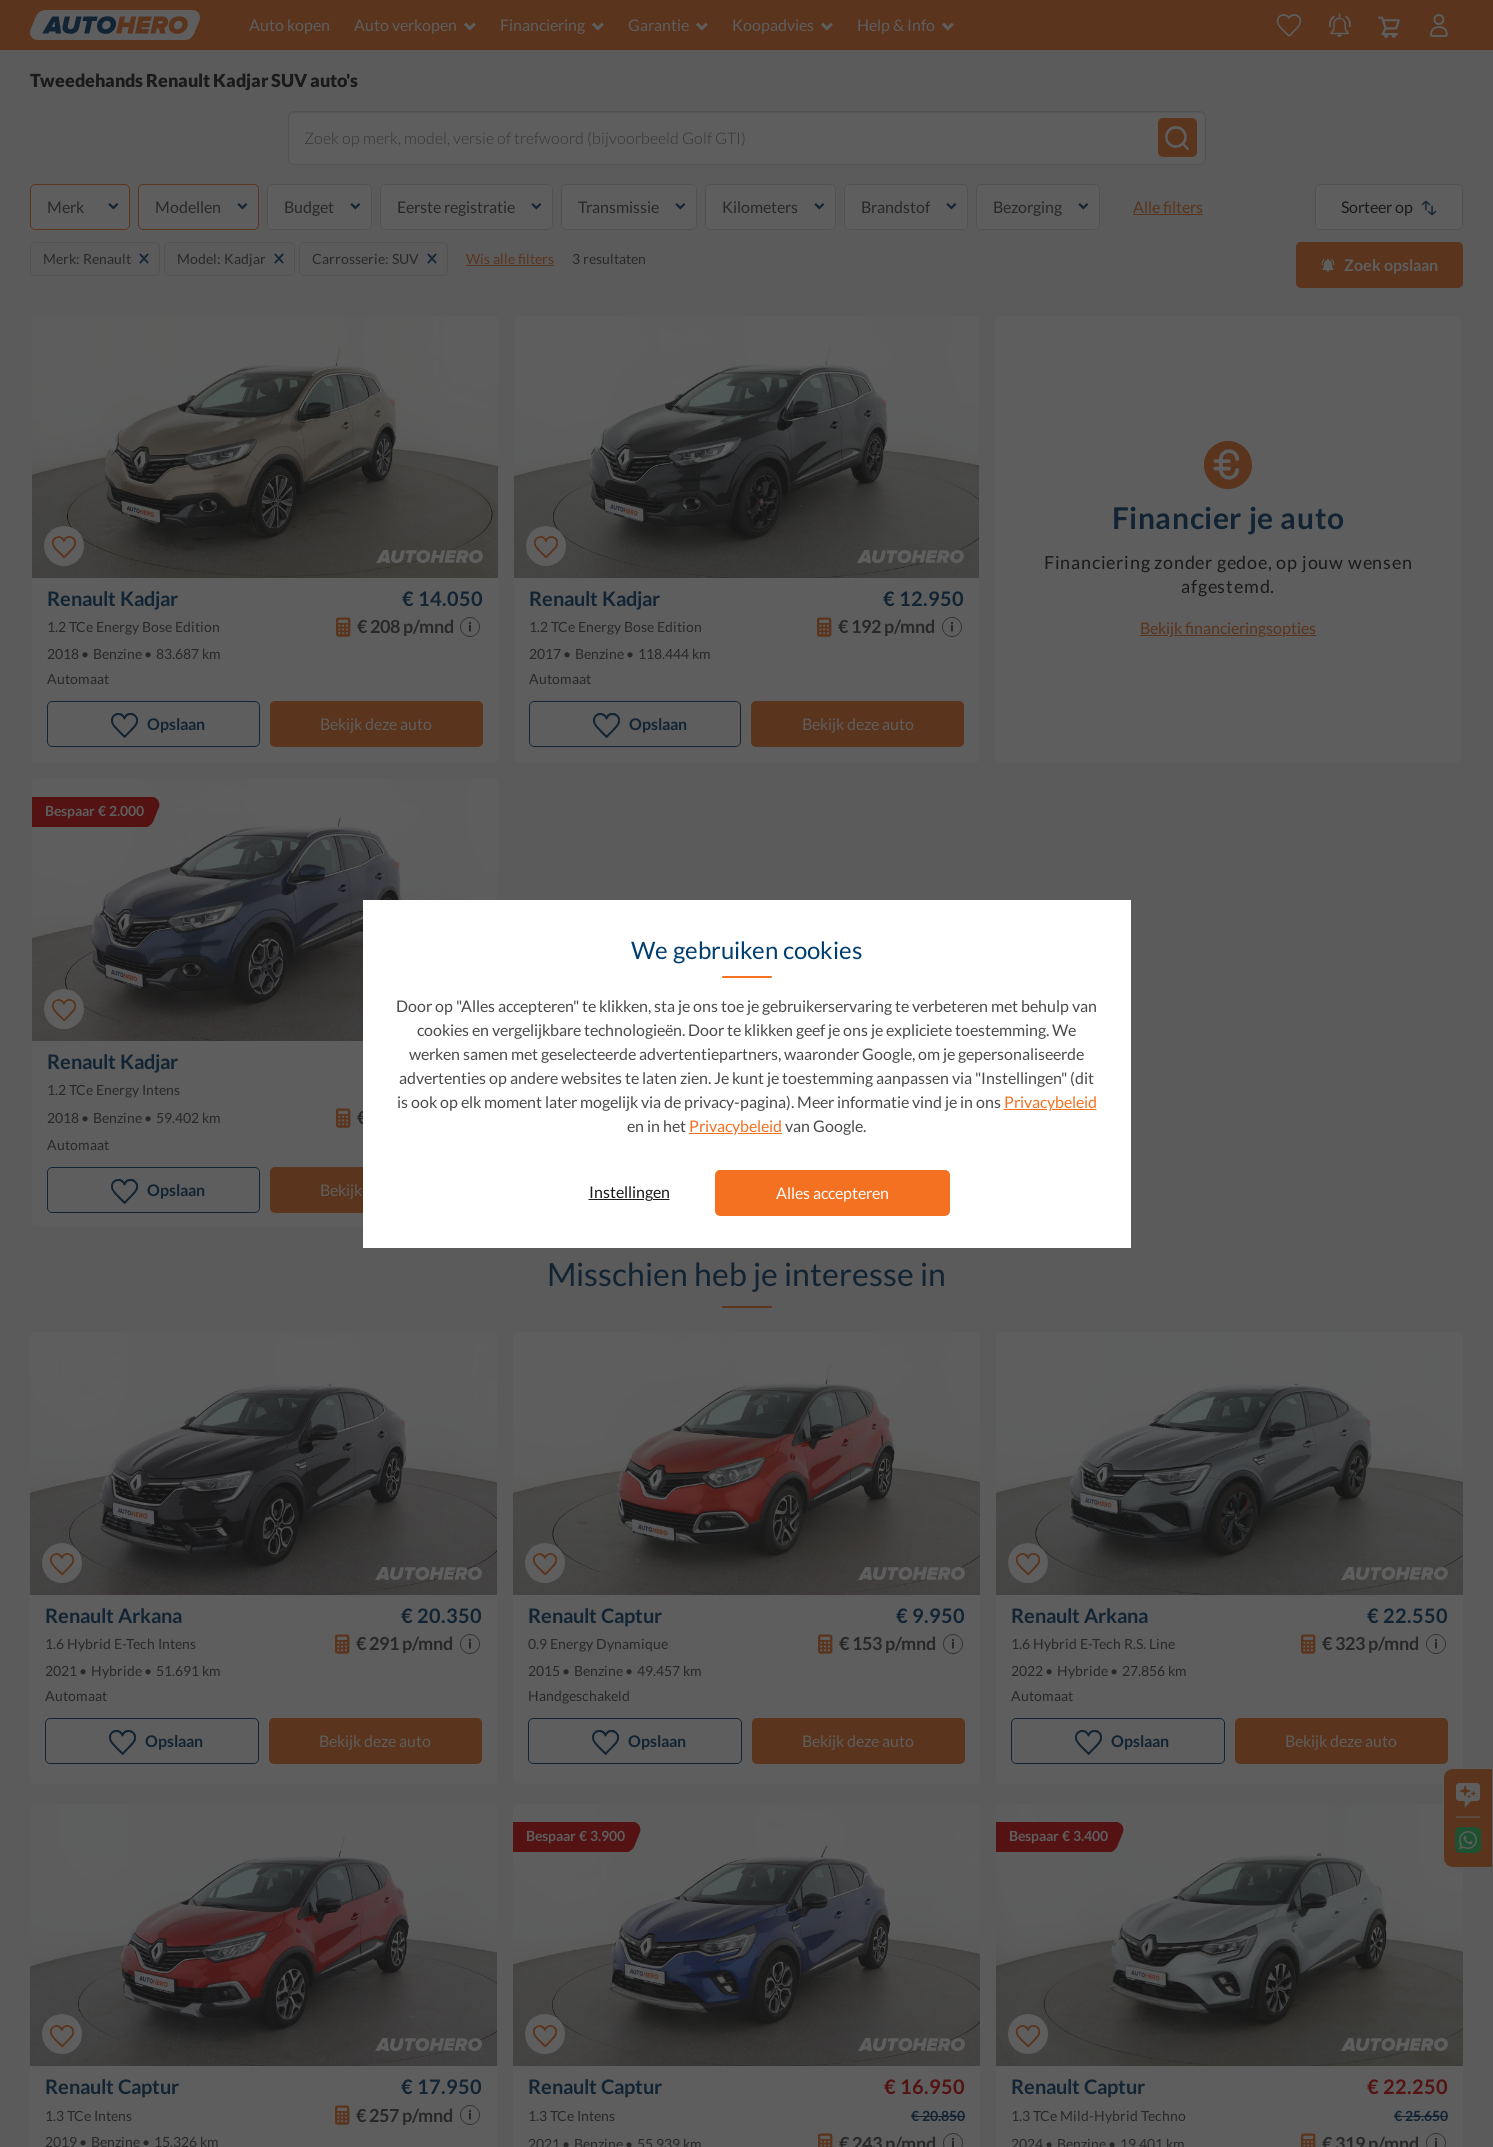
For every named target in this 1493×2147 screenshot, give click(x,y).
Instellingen (629, 1191)
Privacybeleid (1050, 1101)
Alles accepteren (832, 1192)
